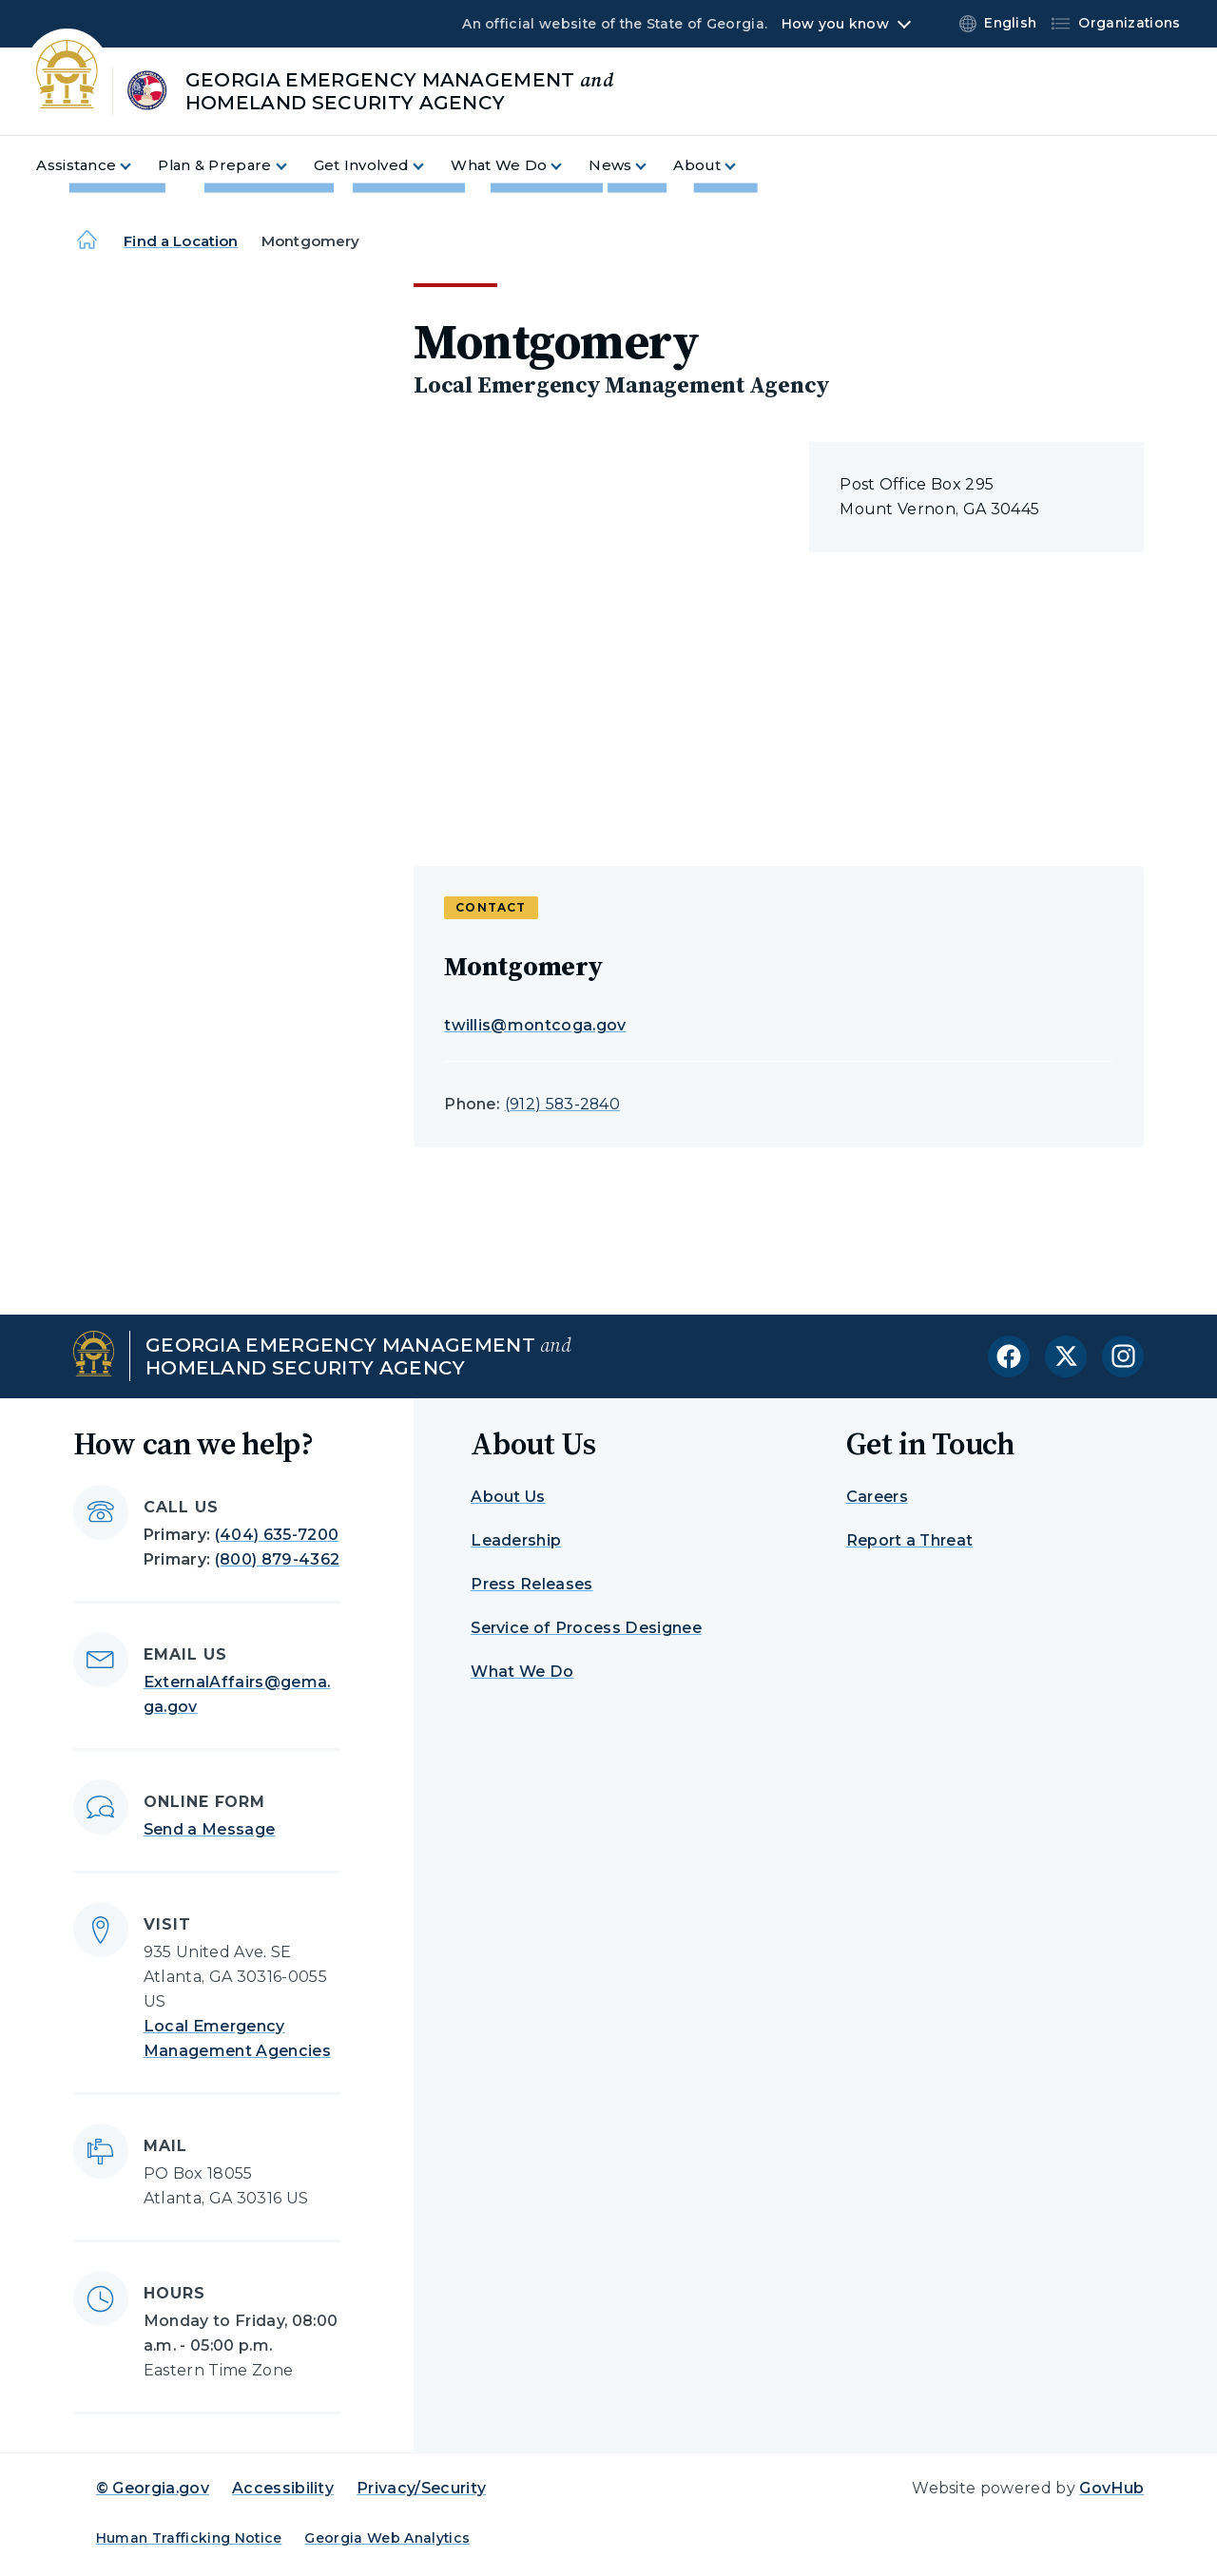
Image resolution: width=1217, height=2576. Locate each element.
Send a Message (209, 1829)
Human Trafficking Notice (189, 2538)
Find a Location (181, 241)
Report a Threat (910, 1540)
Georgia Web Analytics (387, 2538)
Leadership (516, 1540)
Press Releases (531, 1584)
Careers (877, 1497)
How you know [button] (835, 23)
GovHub (1111, 2488)
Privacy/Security (421, 2488)
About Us (508, 1497)
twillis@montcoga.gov (535, 1025)
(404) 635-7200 (276, 1535)
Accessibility (283, 2488)
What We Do (522, 1672)
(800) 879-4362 (277, 1559)
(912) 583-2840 (562, 1104)
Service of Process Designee (586, 1628)
